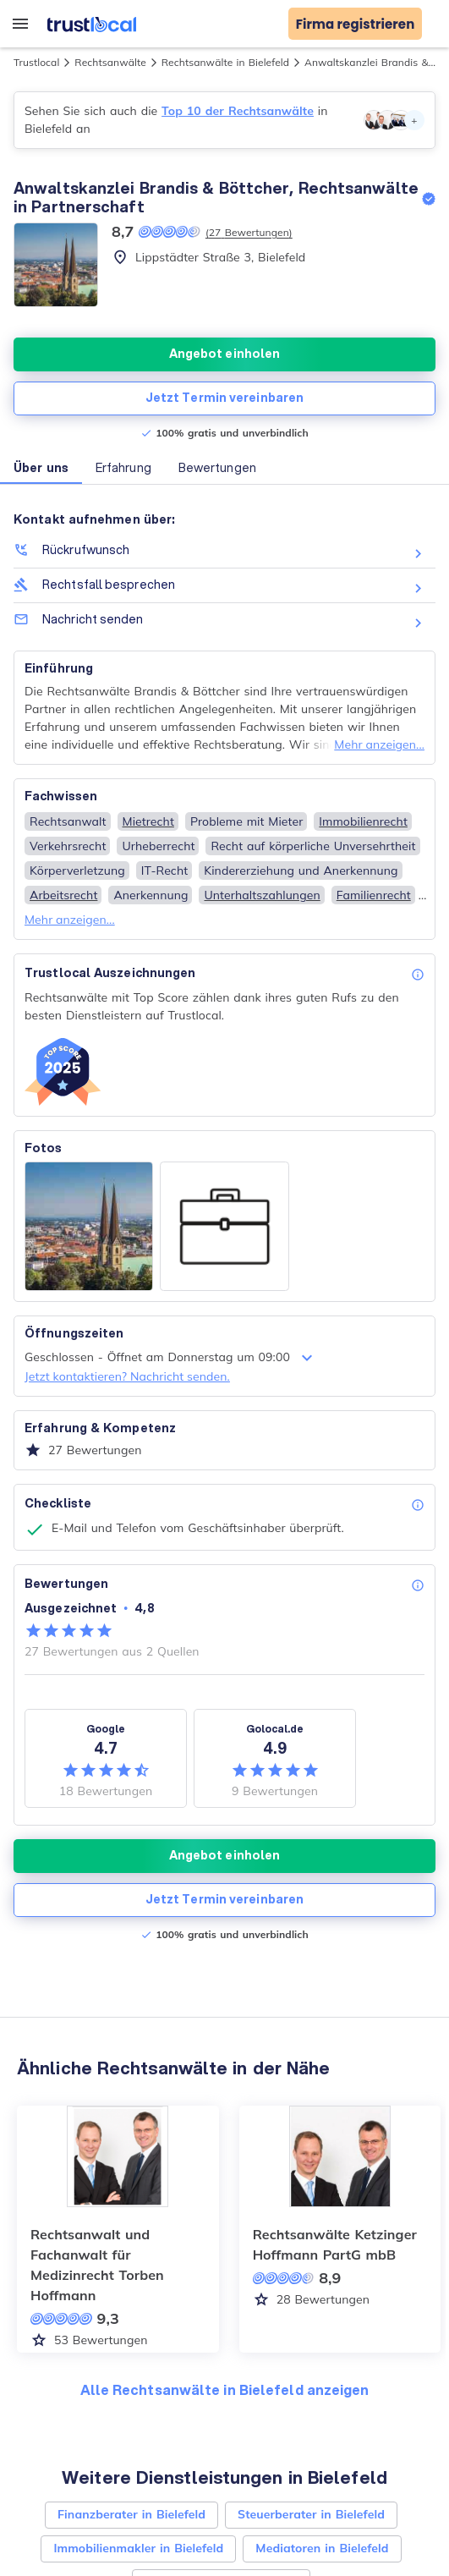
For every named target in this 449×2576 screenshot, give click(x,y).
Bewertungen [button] (217, 467)
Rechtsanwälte (109, 62)
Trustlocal (36, 62)
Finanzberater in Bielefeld (131, 2514)
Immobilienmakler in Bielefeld (138, 2548)
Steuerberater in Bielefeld (311, 2514)
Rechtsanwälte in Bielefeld (225, 62)
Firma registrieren (355, 24)
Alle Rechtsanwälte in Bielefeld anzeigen (225, 2389)
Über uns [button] (41, 467)
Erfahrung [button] (123, 467)
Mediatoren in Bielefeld (321, 2548)
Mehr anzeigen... (379, 744)
